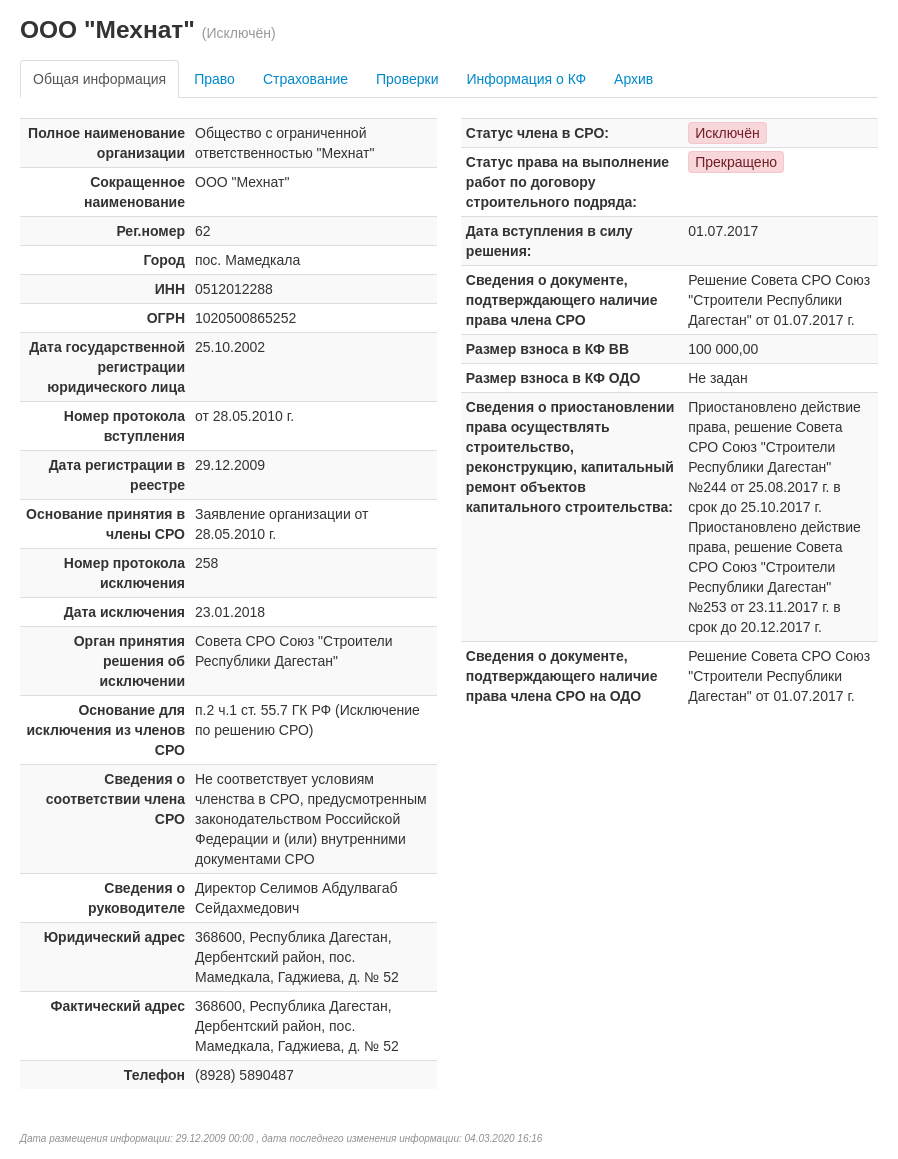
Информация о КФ (526, 79)
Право (214, 79)
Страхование (305, 79)
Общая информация (99, 79)
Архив (633, 79)
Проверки (407, 79)
